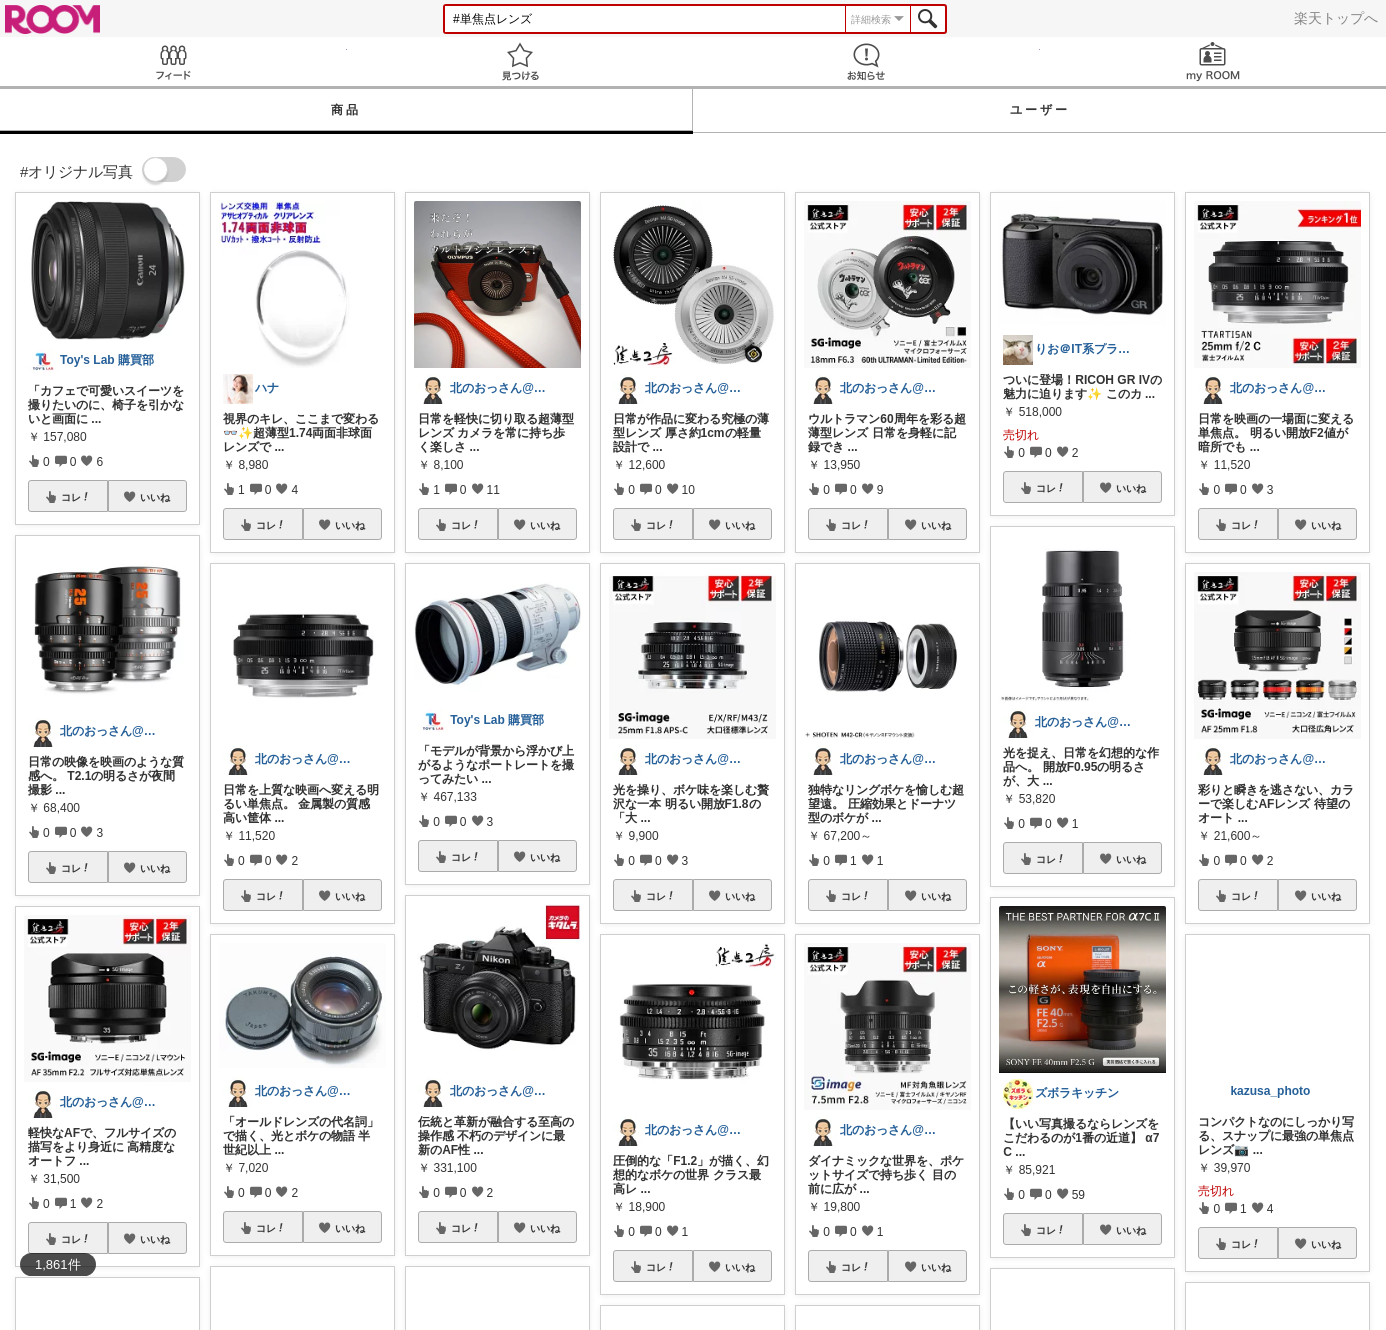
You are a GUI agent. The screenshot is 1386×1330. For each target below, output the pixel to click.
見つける (520, 61)
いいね (155, 497)
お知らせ (866, 61)
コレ (76, 497)
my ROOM (1213, 61)
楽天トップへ (1336, 18)
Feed (173, 61)
